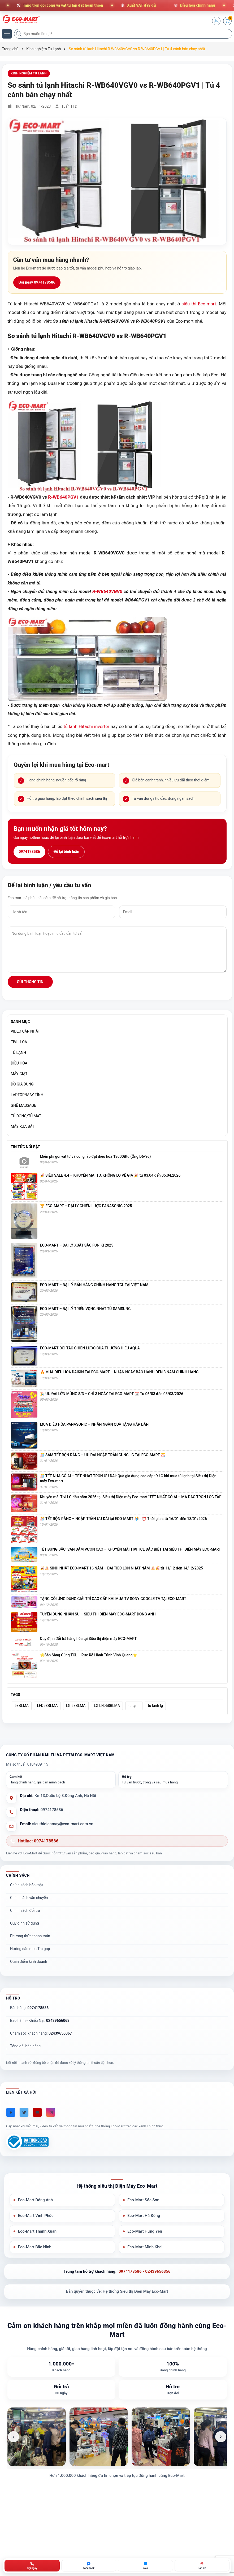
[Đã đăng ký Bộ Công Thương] (27, 2142)
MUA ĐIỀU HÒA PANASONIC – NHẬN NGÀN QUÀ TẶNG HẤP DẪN (94, 1424)
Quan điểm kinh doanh (28, 1961)
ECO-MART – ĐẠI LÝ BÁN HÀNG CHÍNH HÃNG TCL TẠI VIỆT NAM (94, 1285)
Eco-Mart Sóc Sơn (143, 2200)
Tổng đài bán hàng (25, 2046)
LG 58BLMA (76, 1705)
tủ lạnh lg (155, 1705)
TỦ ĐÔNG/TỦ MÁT (26, 1116)
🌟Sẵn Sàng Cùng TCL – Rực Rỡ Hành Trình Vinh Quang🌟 (88, 1655)
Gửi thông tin (30, 982)
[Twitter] (24, 2112)
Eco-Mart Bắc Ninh (34, 2247)
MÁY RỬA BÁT (22, 1126)
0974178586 (29, 851)
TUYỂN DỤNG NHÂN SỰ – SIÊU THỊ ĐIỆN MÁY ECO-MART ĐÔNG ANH (98, 1614)
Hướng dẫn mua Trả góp (30, 1949)
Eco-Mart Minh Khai (144, 2247)
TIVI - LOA (19, 1042)
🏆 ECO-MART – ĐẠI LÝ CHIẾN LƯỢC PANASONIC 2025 (86, 1206)
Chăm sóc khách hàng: (41, 2033)
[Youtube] (37, 2112)
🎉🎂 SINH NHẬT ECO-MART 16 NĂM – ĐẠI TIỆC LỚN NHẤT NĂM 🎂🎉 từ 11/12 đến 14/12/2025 (121, 1568)
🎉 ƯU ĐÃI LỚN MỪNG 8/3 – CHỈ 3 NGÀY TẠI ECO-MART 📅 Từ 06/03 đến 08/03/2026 (111, 1394)
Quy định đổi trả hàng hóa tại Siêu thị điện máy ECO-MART (88, 1638)
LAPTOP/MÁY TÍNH (27, 1095)
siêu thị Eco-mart (198, 303)
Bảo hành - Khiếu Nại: (40, 2020)
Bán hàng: (29, 2008)
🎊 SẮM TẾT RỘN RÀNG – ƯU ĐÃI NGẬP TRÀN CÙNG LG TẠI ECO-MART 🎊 (102, 1455)
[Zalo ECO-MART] (145, 2565)
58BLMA (22, 1705)
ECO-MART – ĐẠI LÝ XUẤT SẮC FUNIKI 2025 (77, 1245)
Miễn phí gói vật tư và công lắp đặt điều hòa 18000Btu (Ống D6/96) (95, 1156)
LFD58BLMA (47, 1705)
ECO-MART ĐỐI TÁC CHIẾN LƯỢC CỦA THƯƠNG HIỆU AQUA (90, 1348)
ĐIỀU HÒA (19, 1063)
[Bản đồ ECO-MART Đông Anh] (202, 2565)
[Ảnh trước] (13, 2436)
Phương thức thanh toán (30, 1936)
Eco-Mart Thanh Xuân (37, 2231)
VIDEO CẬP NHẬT (25, 1031)
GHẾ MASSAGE (23, 1105)
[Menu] (7, 34)
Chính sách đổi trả (25, 1910)
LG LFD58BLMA (107, 1705)
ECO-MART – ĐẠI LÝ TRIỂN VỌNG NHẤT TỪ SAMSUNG (85, 1309)
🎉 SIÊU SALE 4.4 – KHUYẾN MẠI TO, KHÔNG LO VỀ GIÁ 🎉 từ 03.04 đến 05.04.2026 (110, 1175)
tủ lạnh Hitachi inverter (86, 726)
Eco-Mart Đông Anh (35, 2200)
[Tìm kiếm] (19, 34)
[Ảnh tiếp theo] (220, 2436)
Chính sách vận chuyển (29, 1898)
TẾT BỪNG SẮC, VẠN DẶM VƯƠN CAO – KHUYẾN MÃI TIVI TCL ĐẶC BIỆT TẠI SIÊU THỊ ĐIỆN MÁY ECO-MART (130, 1549)
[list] (117, 2437)
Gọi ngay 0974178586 (37, 282)
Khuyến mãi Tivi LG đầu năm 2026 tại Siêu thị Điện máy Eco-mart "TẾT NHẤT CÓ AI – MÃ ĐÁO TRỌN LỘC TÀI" (131, 1497)
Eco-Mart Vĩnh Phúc (35, 2215)
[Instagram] (50, 2112)
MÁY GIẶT (19, 1074)
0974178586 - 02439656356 (144, 2271)
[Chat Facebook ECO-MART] (88, 2565)
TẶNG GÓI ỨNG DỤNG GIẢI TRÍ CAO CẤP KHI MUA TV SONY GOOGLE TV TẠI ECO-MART (113, 1599)
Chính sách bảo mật (26, 1885)
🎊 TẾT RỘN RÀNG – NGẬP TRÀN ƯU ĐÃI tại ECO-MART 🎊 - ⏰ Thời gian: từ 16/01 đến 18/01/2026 (123, 1519)
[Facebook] (10, 2112)
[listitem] (36, 2436)
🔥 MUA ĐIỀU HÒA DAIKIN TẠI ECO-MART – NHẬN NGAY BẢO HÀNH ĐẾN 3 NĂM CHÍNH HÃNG (119, 1372)
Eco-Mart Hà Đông (143, 2215)
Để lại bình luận (66, 851)
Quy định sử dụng (24, 1923)
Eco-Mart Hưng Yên (144, 2231)
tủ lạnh (134, 1705)
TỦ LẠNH (18, 1052)
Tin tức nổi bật (25, 1147)
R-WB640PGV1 (63, 497)
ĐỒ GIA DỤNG (22, 1084)
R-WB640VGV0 (107, 591)
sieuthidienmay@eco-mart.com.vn (62, 1823)
